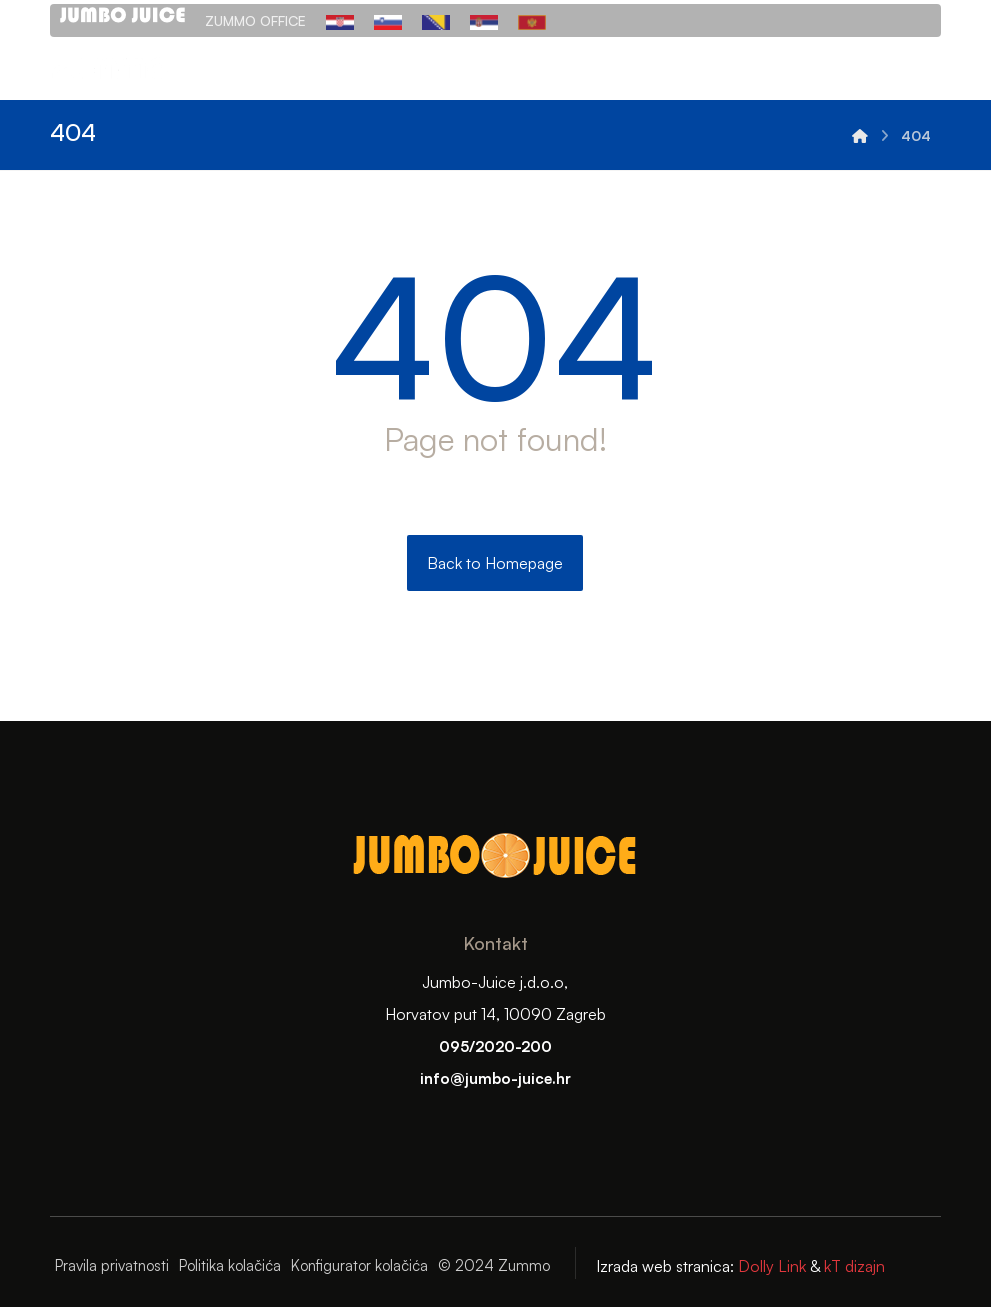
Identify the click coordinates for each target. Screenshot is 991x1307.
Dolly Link (770, 1266)
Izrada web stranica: (665, 1266)
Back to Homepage (495, 563)
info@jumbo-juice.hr (495, 1078)
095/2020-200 (495, 1046)
